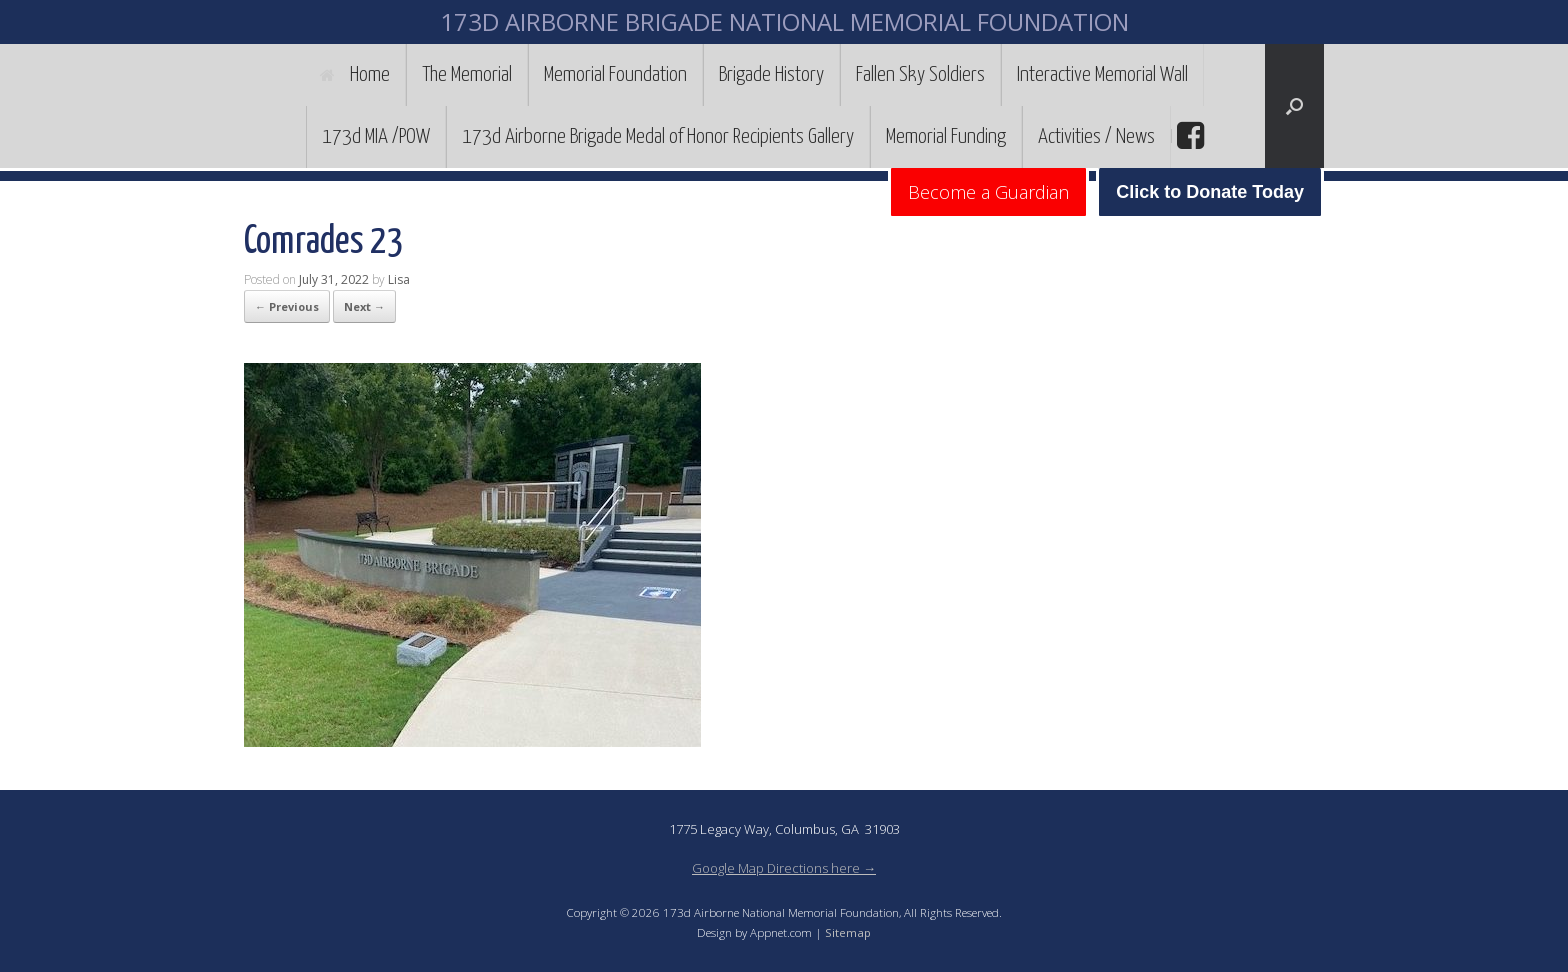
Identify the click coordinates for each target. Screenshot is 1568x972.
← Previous (287, 306)
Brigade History (771, 75)
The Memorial (467, 75)
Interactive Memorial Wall (1102, 75)
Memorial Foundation (615, 75)
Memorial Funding (946, 137)
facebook (1188, 136)
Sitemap (848, 932)
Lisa (399, 279)
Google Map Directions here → (784, 868)
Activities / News (1096, 137)
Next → (364, 306)
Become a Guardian (988, 192)
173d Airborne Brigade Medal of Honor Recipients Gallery (658, 137)
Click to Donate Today (1210, 192)
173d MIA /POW (376, 137)
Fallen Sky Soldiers (920, 75)
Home (355, 75)
